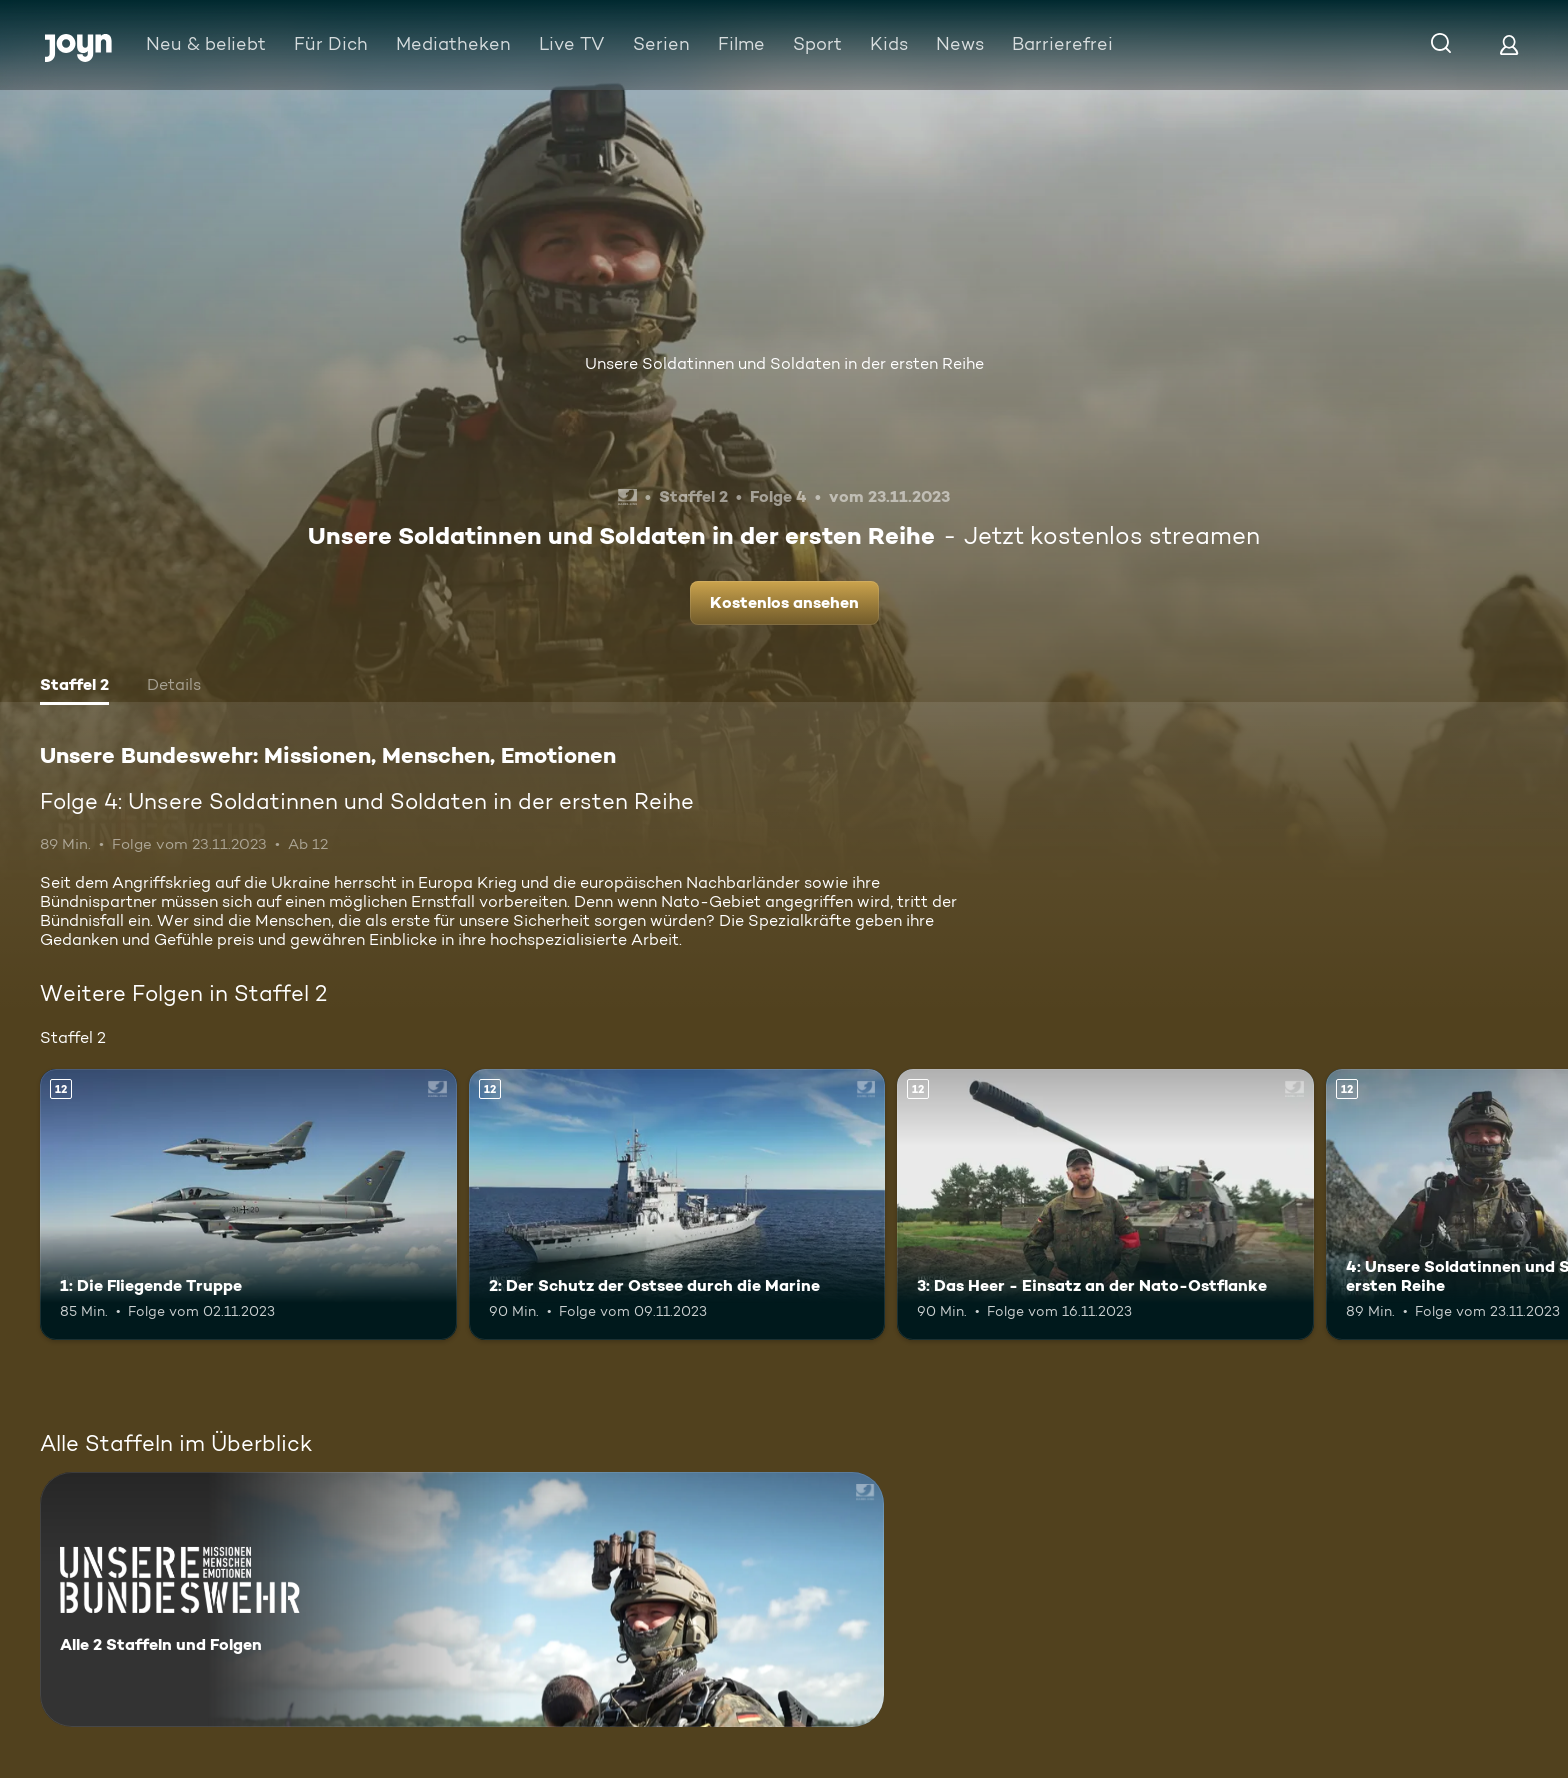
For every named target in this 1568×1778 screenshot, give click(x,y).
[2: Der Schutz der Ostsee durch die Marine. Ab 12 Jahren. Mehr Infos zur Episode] (677, 1204)
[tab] (74, 687)
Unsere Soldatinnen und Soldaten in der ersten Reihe (784, 363)
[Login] (1509, 44)
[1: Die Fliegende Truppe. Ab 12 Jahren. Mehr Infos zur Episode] (248, 1204)
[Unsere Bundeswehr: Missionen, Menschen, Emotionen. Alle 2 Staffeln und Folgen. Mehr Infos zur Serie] (462, 1599)
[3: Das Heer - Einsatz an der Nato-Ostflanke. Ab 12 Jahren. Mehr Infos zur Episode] (1105, 1204)
